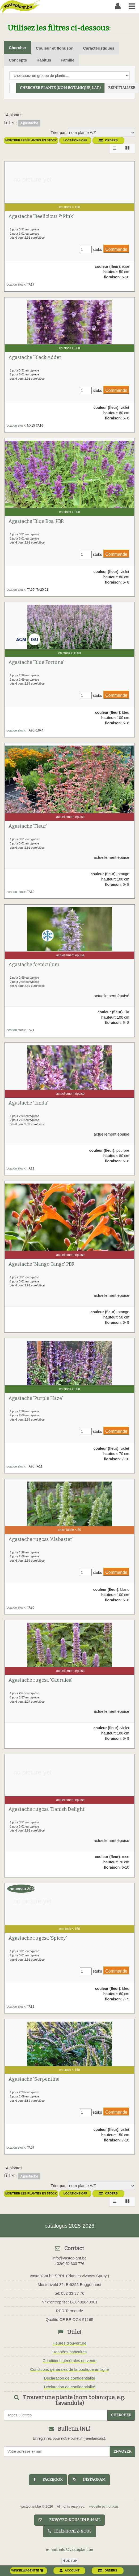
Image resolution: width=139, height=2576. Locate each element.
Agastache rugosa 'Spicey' (38, 1938)
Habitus (43, 60)
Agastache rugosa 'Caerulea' (40, 1680)
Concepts (18, 60)
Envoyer (122, 2451)
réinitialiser (121, 88)
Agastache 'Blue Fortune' (36, 662)
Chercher (17, 47)
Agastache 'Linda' (28, 1103)
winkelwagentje (27, 2570)
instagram (89, 2479)
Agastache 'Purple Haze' (36, 1398)
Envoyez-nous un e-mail (69, 2520)
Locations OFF (75, 140)
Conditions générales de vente (69, 2360)
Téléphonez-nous (69, 2531)
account (69, 2570)
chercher (121, 2415)
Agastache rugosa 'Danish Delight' (47, 1809)
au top (70, 2561)
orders (108, 140)
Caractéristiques (99, 48)
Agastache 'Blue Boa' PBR (36, 521)
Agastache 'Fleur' (28, 826)
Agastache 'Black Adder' (35, 357)
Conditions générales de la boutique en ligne (69, 2369)
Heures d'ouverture (69, 2343)
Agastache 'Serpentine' (35, 2079)
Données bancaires (69, 2352)
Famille (67, 60)
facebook (48, 2479)
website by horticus (104, 2506)
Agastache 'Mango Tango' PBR (41, 1264)
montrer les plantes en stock (31, 140)
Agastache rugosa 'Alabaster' (41, 1539)
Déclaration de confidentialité (69, 2378)
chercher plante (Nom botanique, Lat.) (60, 88)
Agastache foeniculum (34, 964)
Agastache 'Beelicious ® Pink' (41, 216)
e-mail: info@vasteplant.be (69, 2549)
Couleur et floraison (55, 48)
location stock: (16, 284)
